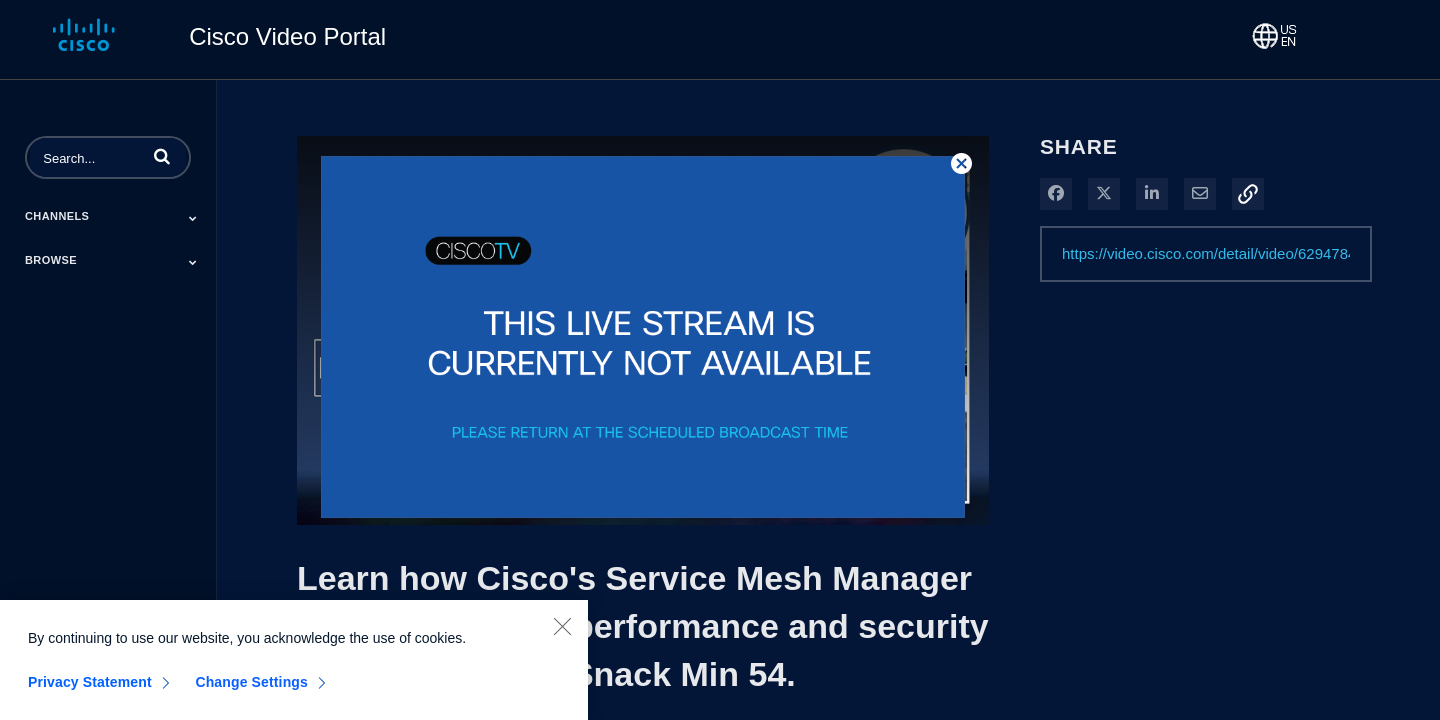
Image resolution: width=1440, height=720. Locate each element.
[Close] (562, 638)
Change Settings (251, 694)
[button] (162, 156)
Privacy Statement (90, 694)
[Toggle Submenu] (193, 218)
